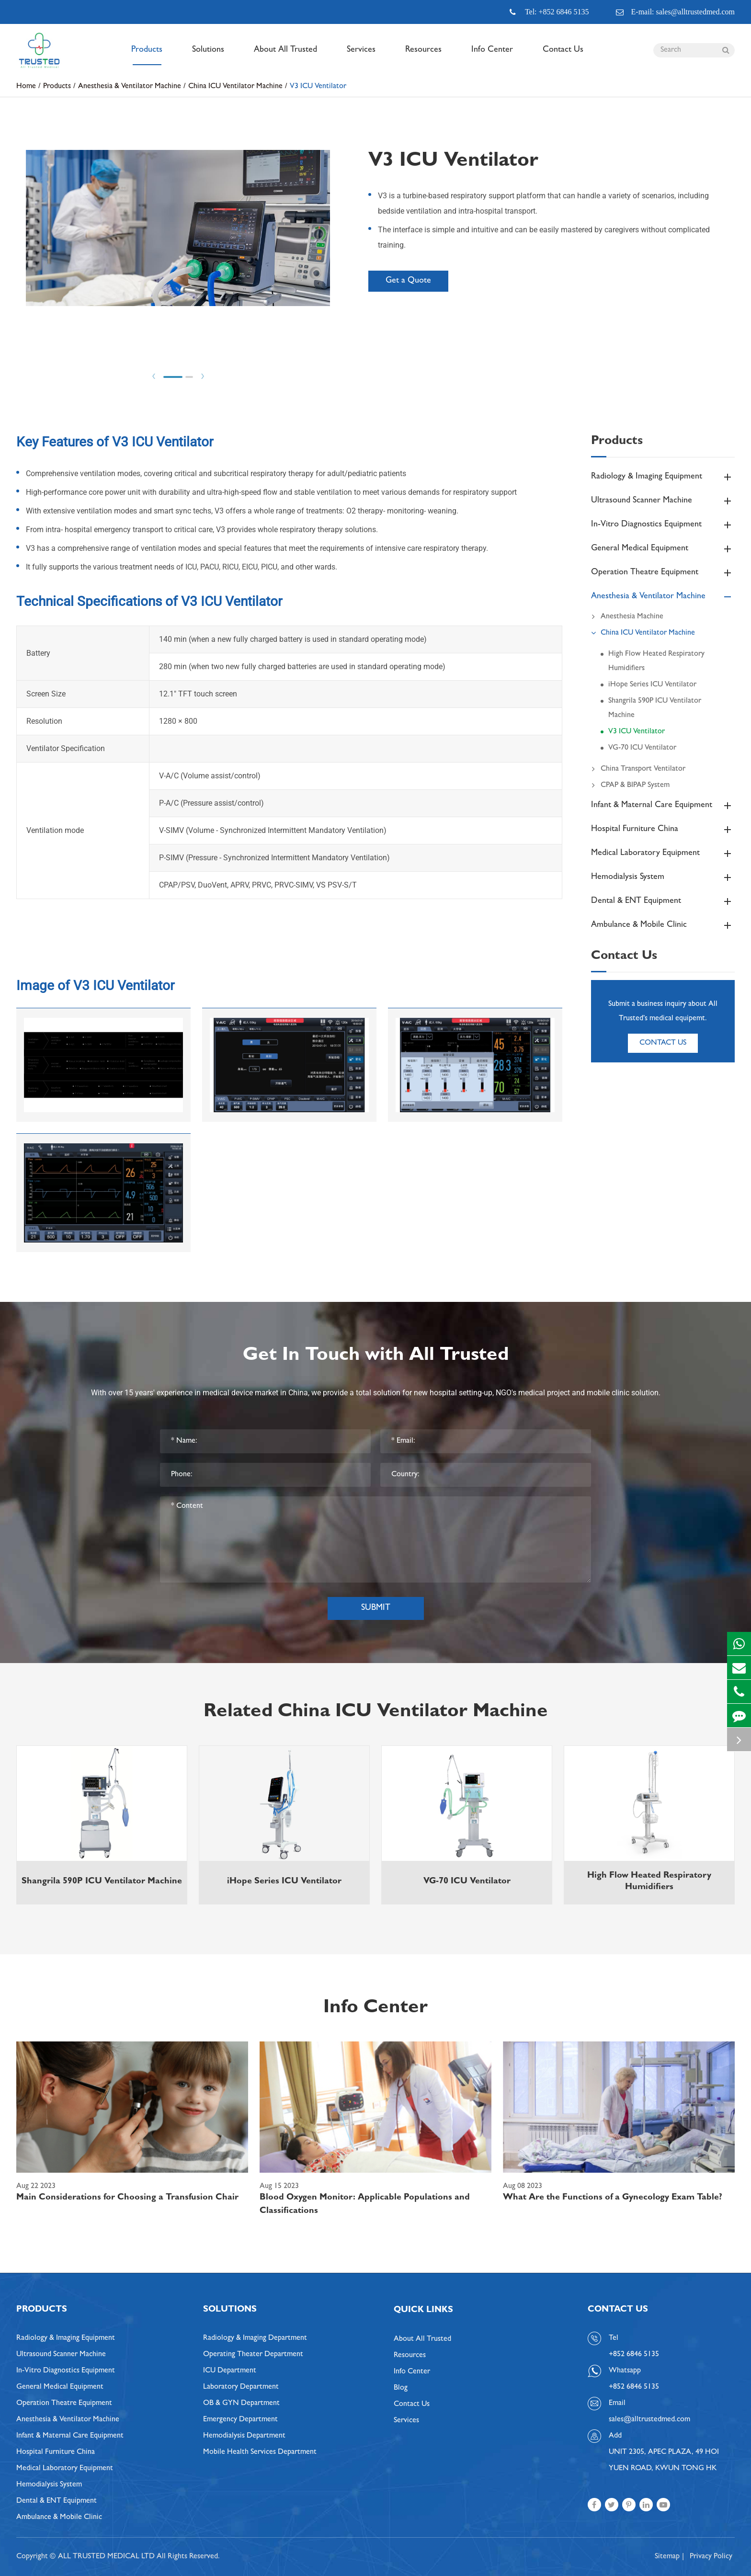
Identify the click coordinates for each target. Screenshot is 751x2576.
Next (202, 376)
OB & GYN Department (241, 2403)
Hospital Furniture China (663, 829)
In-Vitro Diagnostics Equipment (663, 525)
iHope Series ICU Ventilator (652, 685)
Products (146, 55)
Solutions (208, 55)
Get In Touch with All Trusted (376, 1356)
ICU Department (229, 2371)
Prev (153, 376)
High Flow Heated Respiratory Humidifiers (656, 661)
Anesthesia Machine (627, 617)
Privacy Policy (711, 2557)
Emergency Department (240, 2420)
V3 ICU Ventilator (318, 87)
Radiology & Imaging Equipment (663, 477)
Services (361, 55)
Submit (375, 1608)
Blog (401, 2388)
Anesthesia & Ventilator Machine (129, 87)
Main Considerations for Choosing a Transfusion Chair (127, 2198)
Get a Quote (408, 281)
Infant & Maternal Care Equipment (663, 805)
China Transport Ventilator (638, 769)
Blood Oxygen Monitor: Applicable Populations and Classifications (365, 2205)
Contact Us (563, 55)
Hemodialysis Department (244, 2436)
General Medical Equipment (663, 549)
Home (26, 87)
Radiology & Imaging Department (255, 2338)
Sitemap (667, 2557)
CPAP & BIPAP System (630, 785)
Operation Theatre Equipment (663, 573)
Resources (423, 55)
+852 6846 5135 (634, 2387)
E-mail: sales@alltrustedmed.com (675, 12)
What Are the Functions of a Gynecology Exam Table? (612, 2198)
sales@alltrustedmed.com (649, 2420)
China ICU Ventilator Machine (235, 87)
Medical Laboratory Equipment (663, 853)
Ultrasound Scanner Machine (663, 501)
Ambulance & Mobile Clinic (663, 925)
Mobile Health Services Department (260, 2452)
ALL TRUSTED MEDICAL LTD (106, 2557)
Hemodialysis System (663, 877)
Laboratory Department (241, 2387)
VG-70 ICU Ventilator (642, 748)
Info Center (492, 55)
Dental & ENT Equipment (663, 901)
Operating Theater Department (253, 2355)
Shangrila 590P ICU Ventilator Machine (654, 708)
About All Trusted (285, 55)
